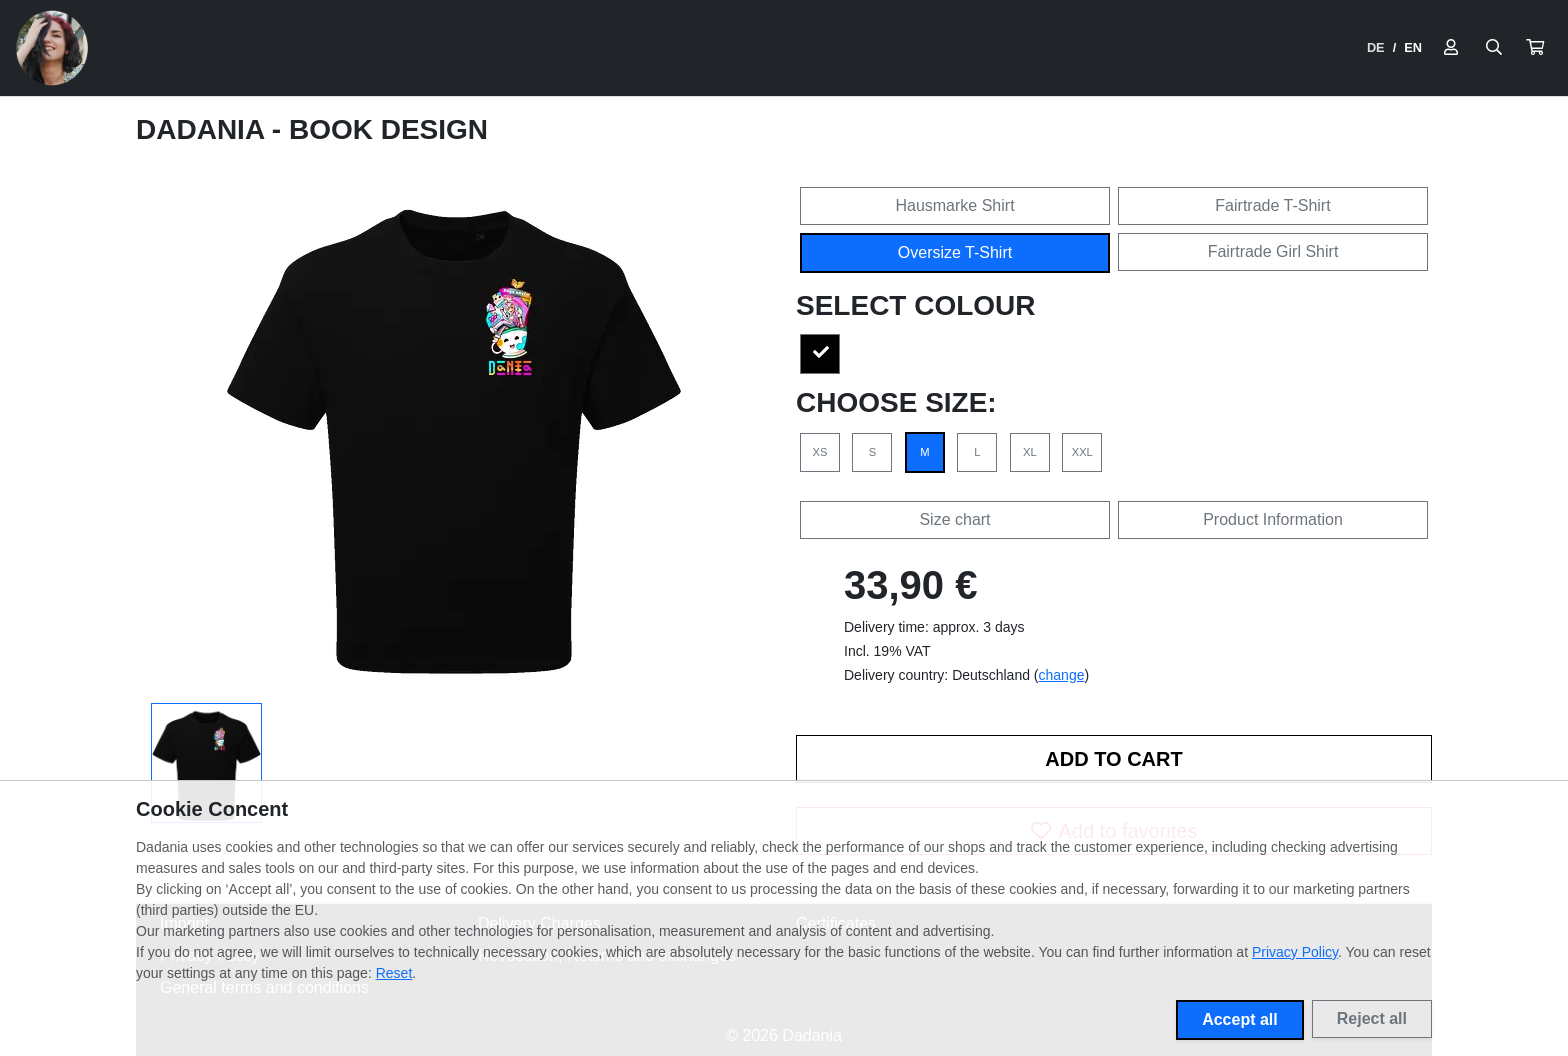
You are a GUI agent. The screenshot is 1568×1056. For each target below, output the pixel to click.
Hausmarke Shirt (954, 205)
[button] (1535, 48)
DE (1376, 47)
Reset (394, 973)
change (1062, 675)
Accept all (1240, 1019)
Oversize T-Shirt (955, 252)
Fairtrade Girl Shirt (1273, 251)
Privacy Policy (1295, 952)
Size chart (954, 519)
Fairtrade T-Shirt (1272, 205)
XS (820, 452)
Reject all (1372, 1018)
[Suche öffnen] (1494, 48)
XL (1030, 452)
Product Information (1273, 519)
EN (1413, 47)
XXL (1082, 452)
